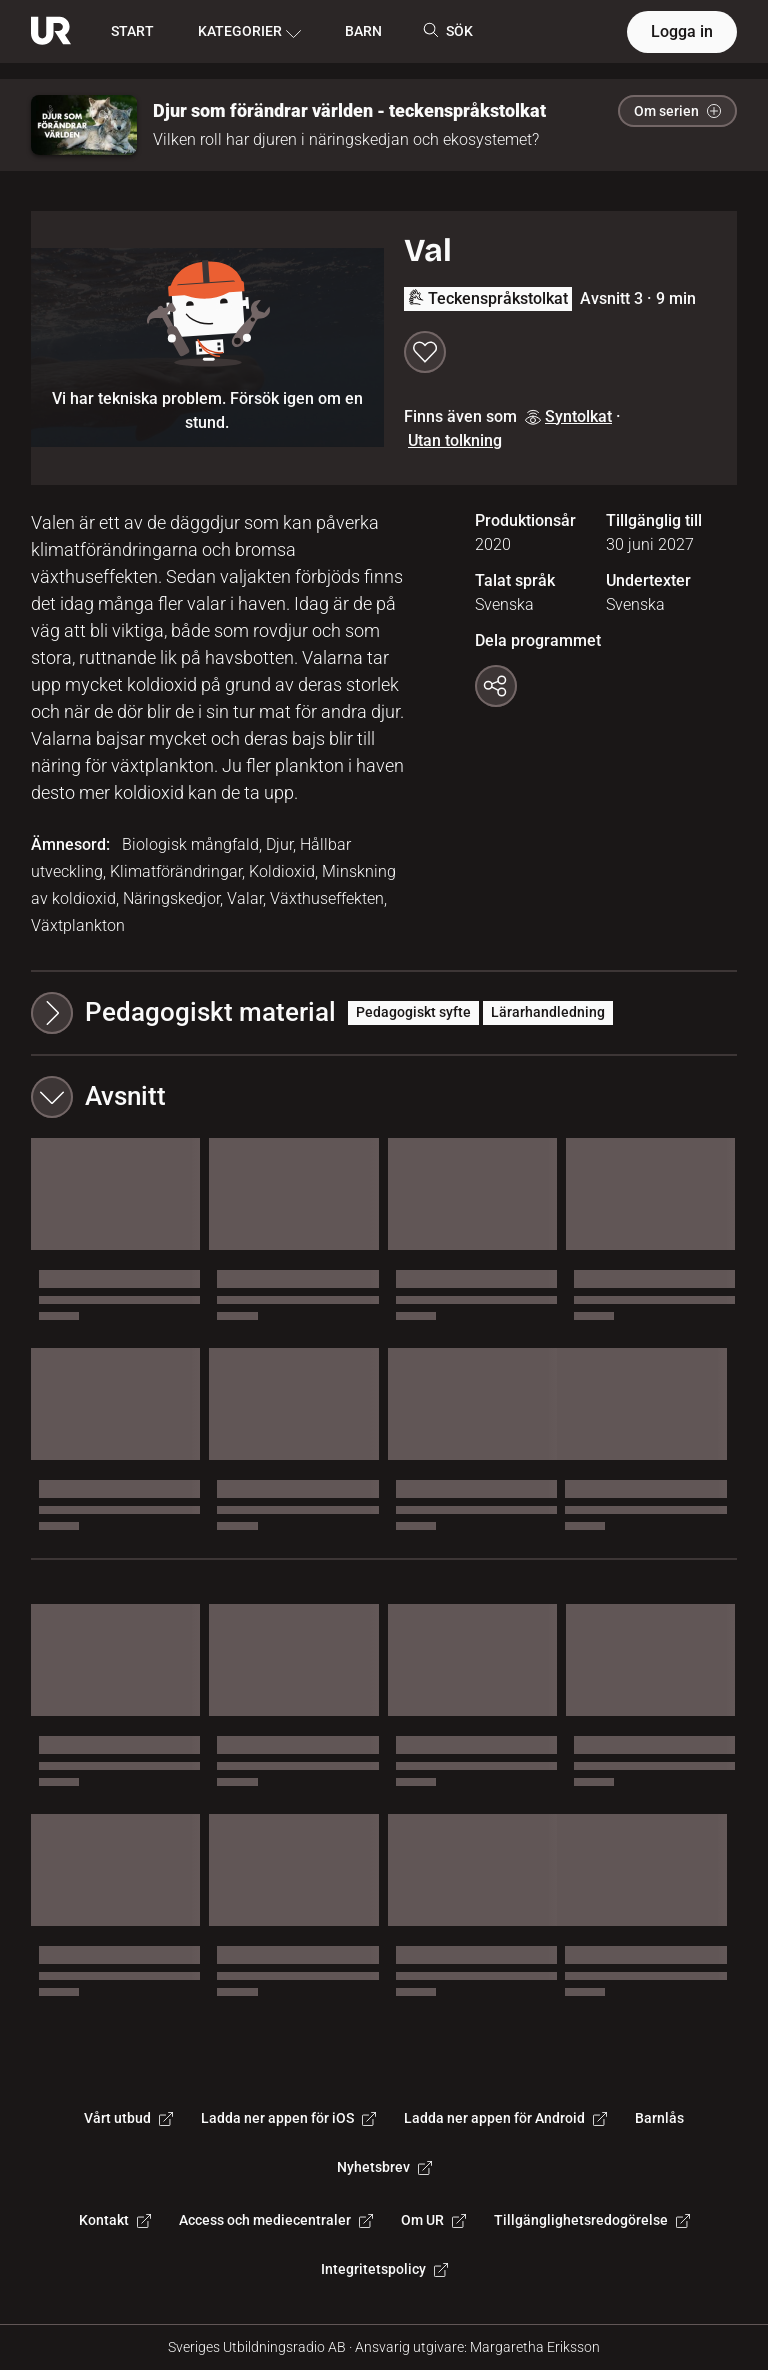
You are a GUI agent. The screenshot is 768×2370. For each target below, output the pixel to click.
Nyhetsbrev (384, 2167)
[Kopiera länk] (496, 686)
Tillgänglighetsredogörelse (592, 2220)
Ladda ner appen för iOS (288, 2118)
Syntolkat (568, 416)
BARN (363, 31)
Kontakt (115, 2220)
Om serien (677, 111)
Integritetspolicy (384, 2269)
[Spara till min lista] (425, 352)
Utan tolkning (455, 440)
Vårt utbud (128, 2118)
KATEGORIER (249, 32)
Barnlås (659, 2118)
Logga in (682, 31)
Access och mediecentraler (276, 2220)
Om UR (433, 2220)
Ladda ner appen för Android (505, 2118)
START (132, 31)
